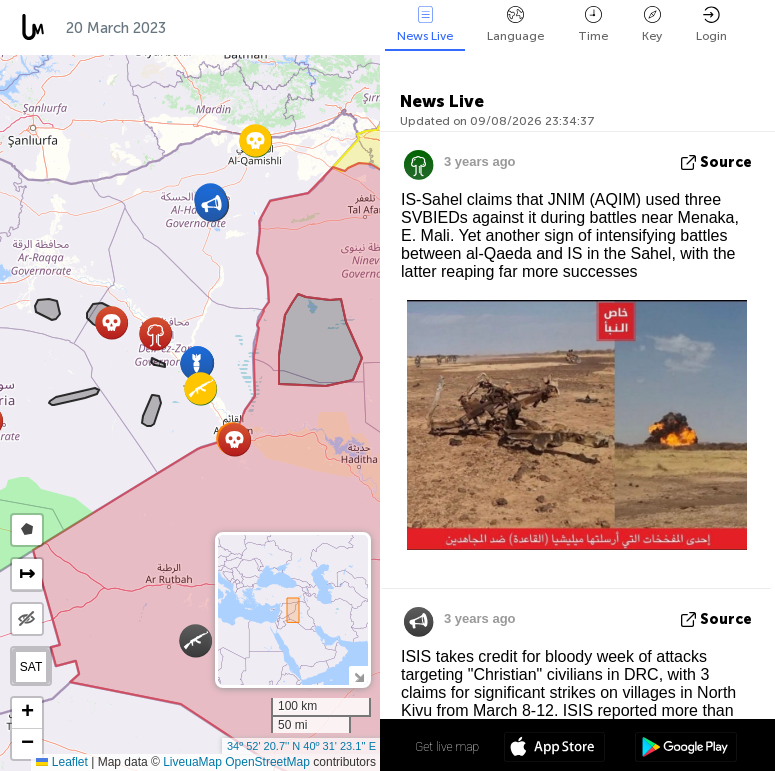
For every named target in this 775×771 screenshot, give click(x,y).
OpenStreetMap (267, 762)
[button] (234, 439)
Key (652, 24)
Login (711, 24)
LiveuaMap (192, 762)
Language (515, 24)
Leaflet (61, 762)
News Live (425, 24)
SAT (31, 667)
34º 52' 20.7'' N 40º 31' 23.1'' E (301, 746)
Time (593, 24)
